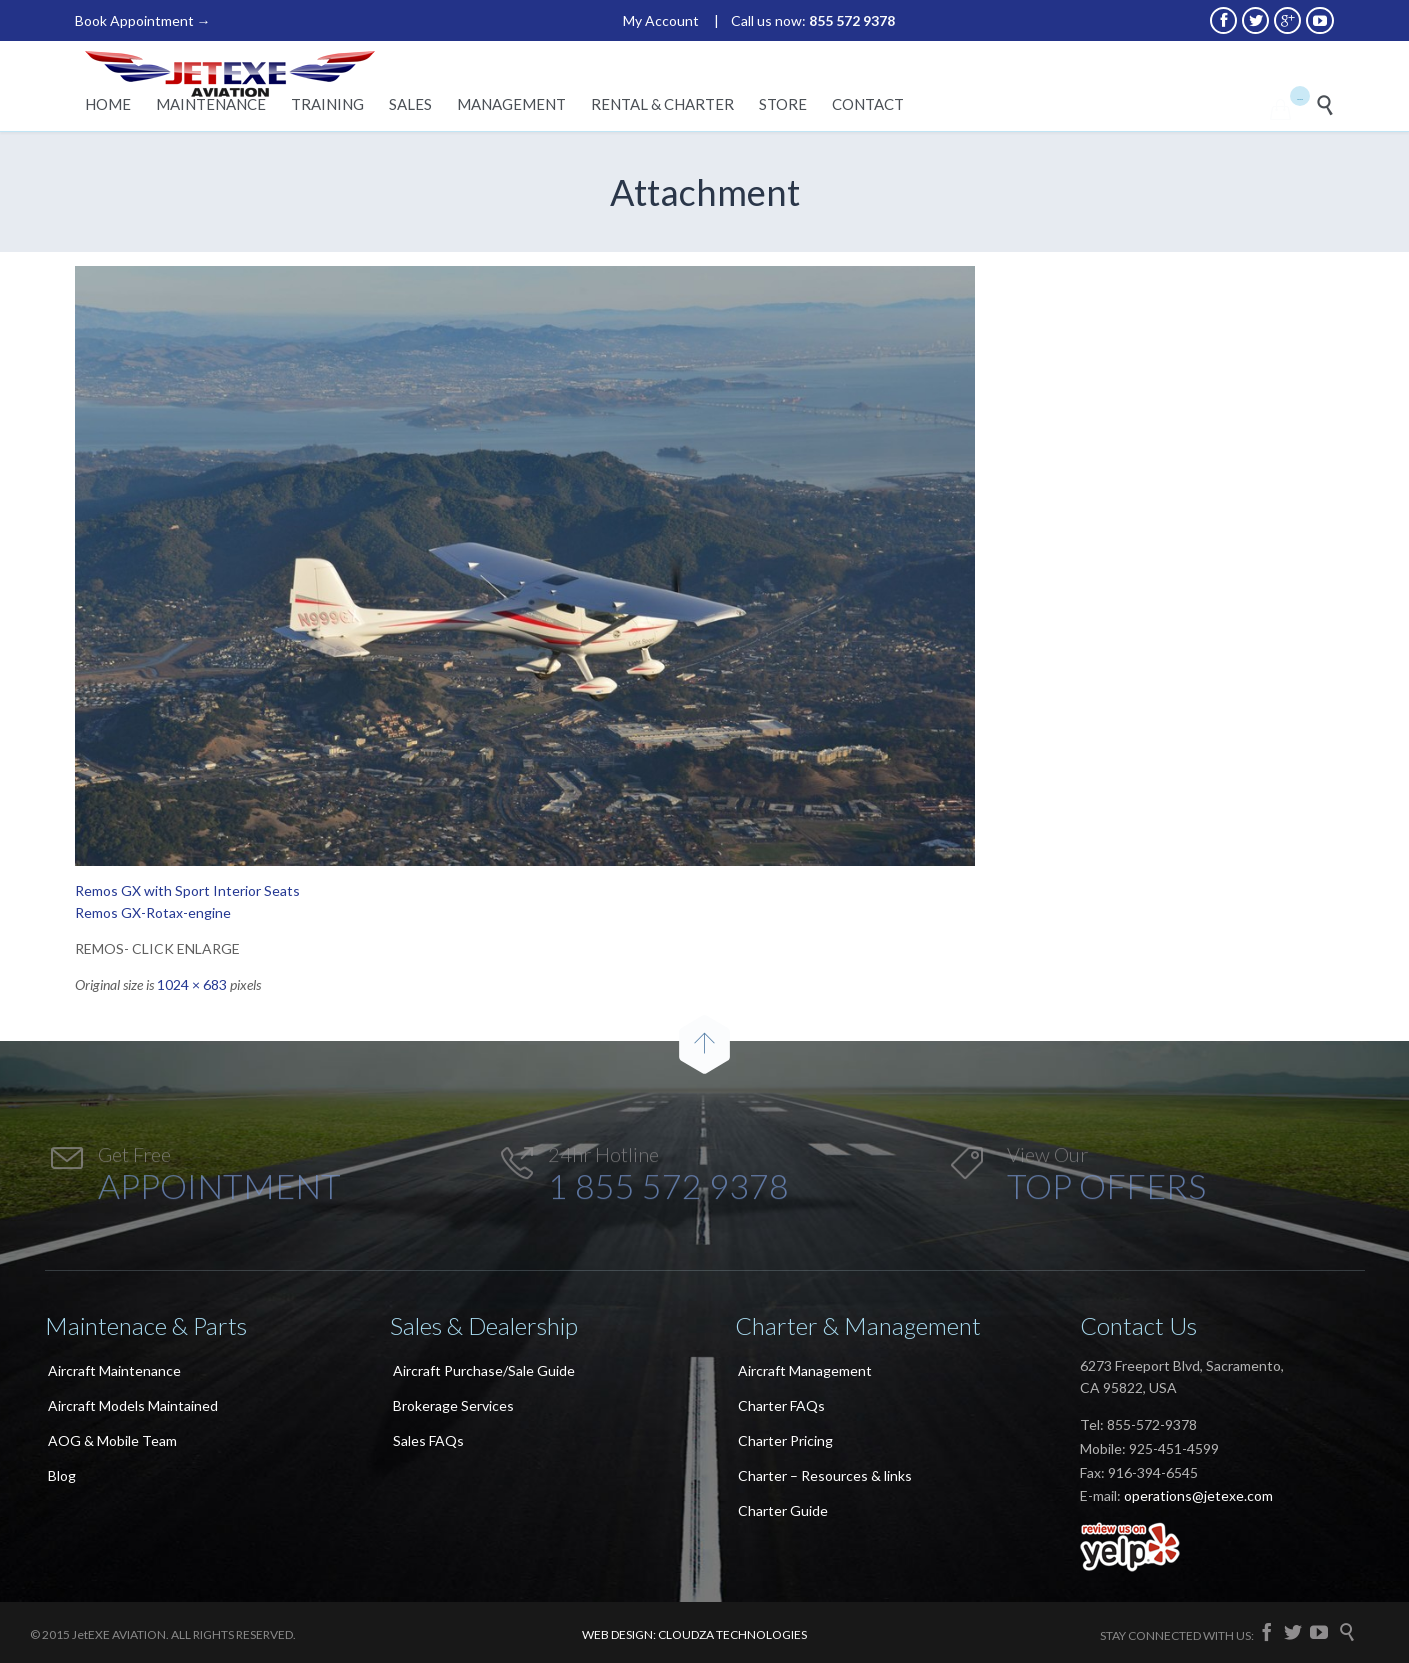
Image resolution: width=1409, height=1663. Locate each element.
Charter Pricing (785, 1440)
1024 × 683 (192, 984)
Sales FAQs (428, 1440)
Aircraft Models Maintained (133, 1405)
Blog (62, 1475)
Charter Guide (783, 1510)
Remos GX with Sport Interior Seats (187, 890)
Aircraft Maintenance (114, 1370)
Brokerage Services (453, 1405)
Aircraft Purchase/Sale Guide (484, 1370)
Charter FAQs (781, 1405)
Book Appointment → (143, 20)
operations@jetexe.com (1198, 1495)
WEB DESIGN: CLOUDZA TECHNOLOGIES (694, 1634)
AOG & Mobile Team (112, 1440)
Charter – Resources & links (825, 1475)
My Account (661, 20)
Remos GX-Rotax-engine (153, 912)
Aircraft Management (805, 1370)
